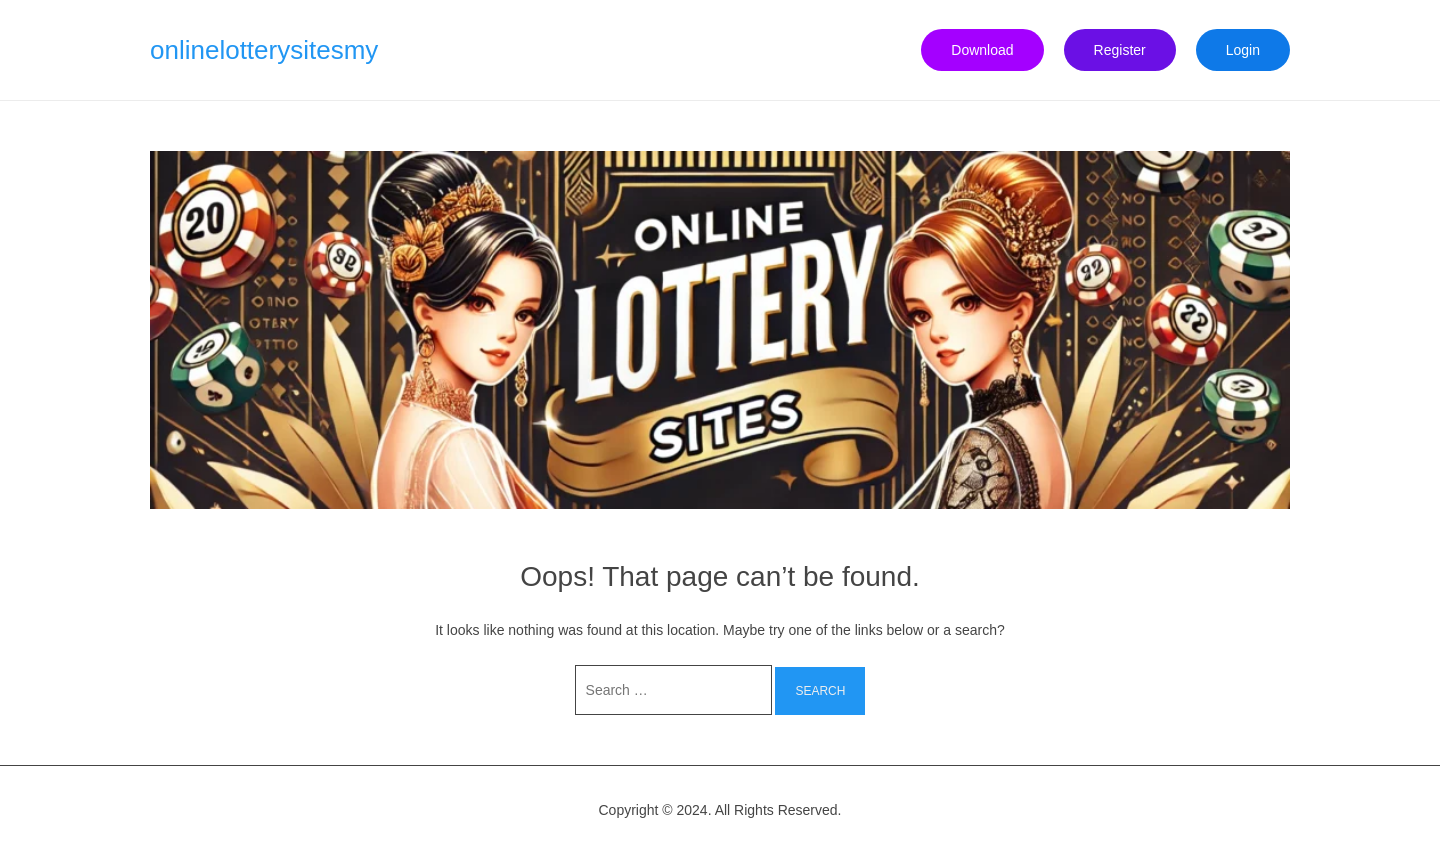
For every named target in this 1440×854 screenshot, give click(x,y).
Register (1120, 50)
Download (982, 50)
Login (1243, 50)
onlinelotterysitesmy (264, 50)
